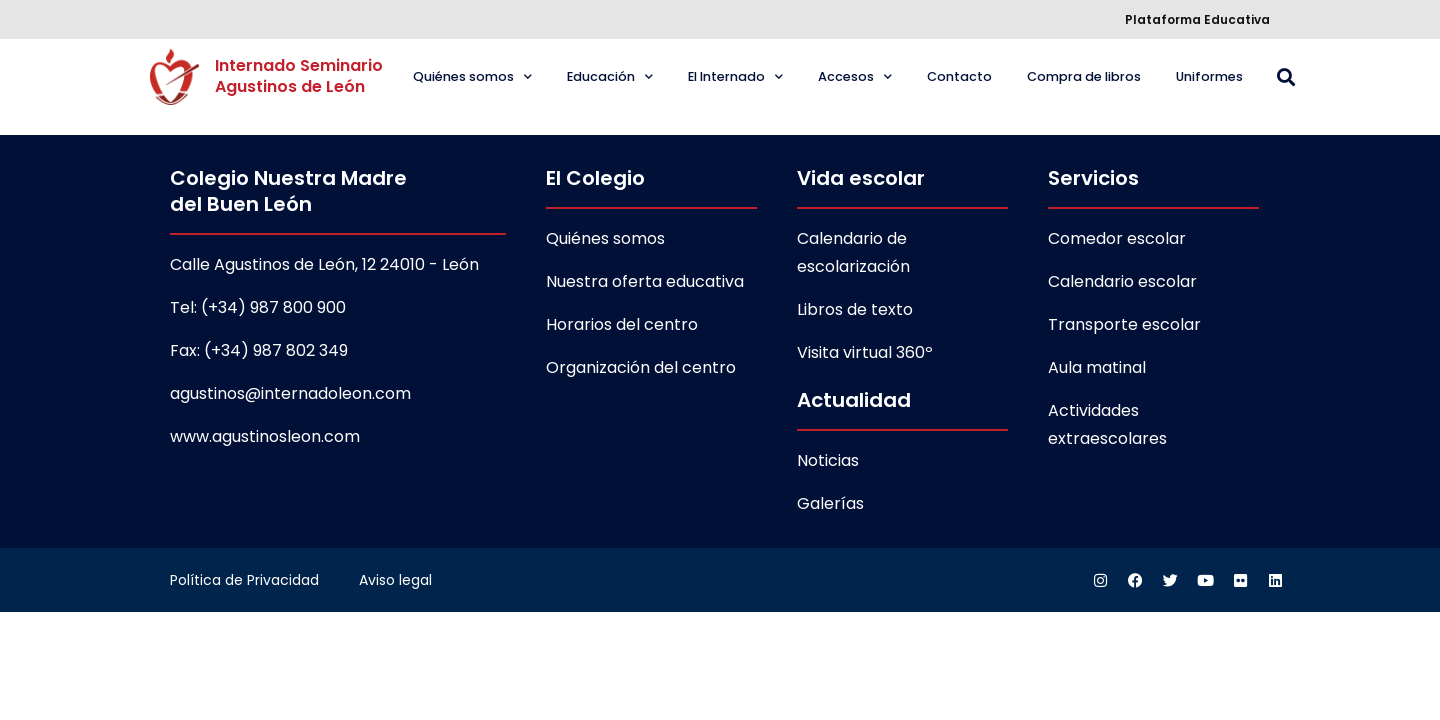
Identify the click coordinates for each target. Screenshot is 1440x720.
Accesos (855, 77)
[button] (1285, 77)
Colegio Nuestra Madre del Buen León (288, 191)
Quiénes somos (472, 77)
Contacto (959, 76)
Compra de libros (1084, 76)
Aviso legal (395, 580)
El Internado (735, 77)
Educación (610, 77)
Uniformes (1209, 76)
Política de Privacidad (244, 580)
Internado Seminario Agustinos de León (301, 76)
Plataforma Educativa (1197, 19)
